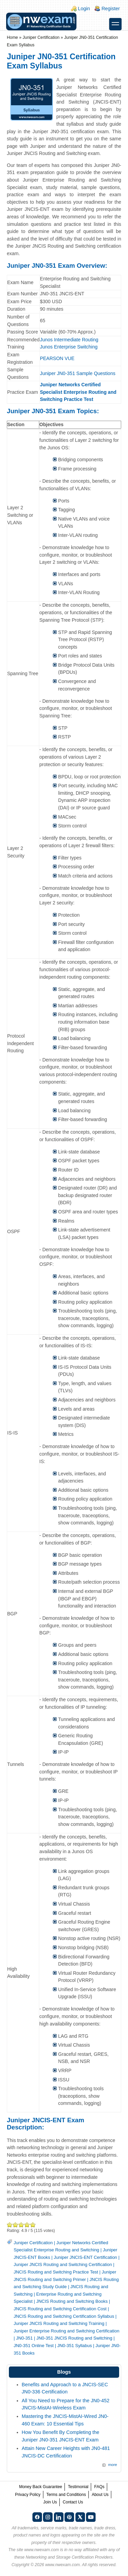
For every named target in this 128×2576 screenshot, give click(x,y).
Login (84, 8)
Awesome (32, 2224)
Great (27, 2224)
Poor (10, 2224)
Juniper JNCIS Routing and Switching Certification (63, 2264)
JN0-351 (24, 2338)
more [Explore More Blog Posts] (112, 2465)
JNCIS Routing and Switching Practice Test (56, 2272)
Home (12, 37)
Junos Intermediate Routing (69, 339)
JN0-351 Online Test (34, 2345)
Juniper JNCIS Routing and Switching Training (59, 2323)
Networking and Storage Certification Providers (69, 2557)
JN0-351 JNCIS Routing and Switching (74, 2338)
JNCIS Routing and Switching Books (72, 2301)
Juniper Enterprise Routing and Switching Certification (66, 2330)
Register (110, 8)
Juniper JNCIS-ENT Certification (85, 2257)
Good (21, 2224)
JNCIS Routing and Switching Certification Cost (60, 2308)
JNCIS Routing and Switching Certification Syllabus (64, 2316)
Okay (15, 2224)
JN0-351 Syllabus (74, 2345)
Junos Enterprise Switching (69, 347)
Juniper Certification (41, 37)
